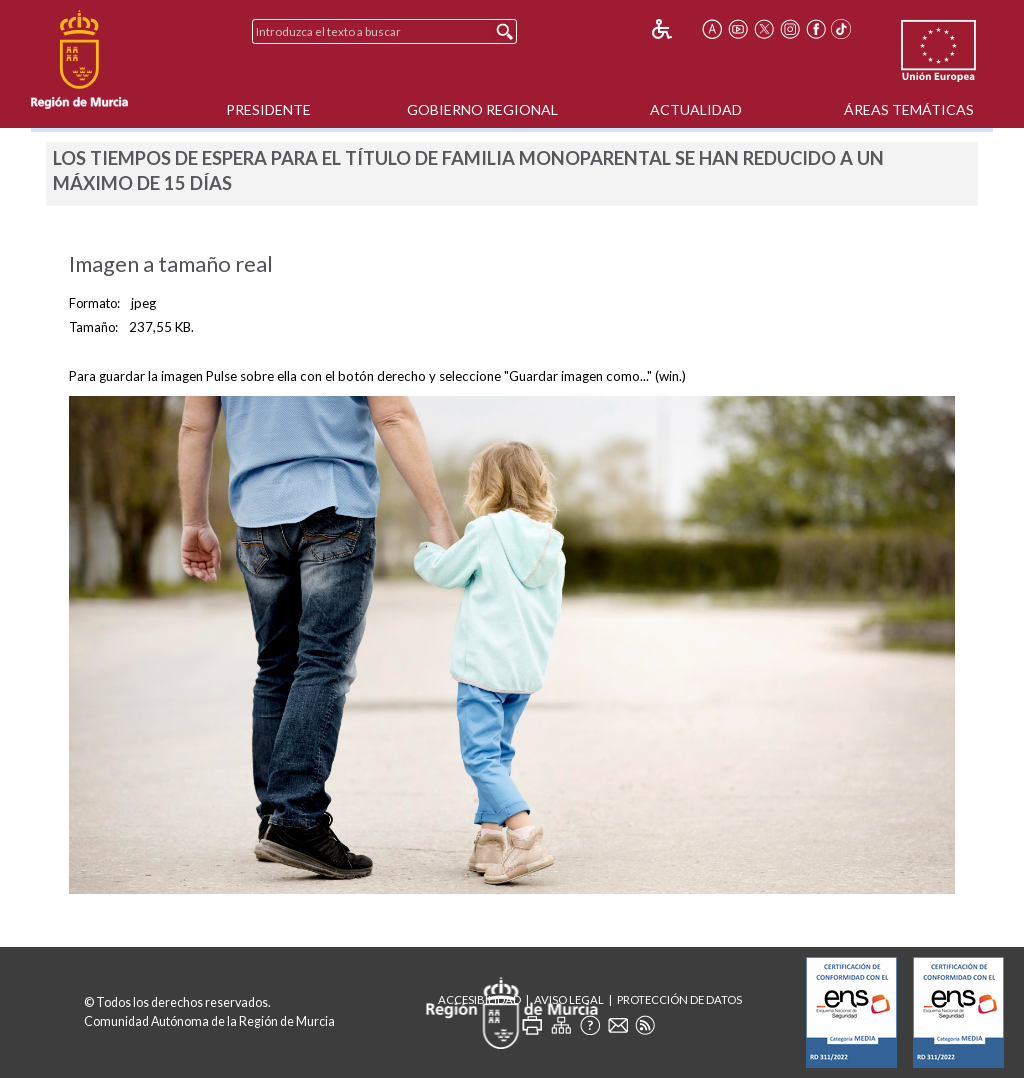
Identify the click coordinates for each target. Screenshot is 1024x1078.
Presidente (268, 109)
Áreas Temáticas (909, 109)
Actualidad (696, 109)
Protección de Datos (679, 999)
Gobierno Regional (482, 109)
